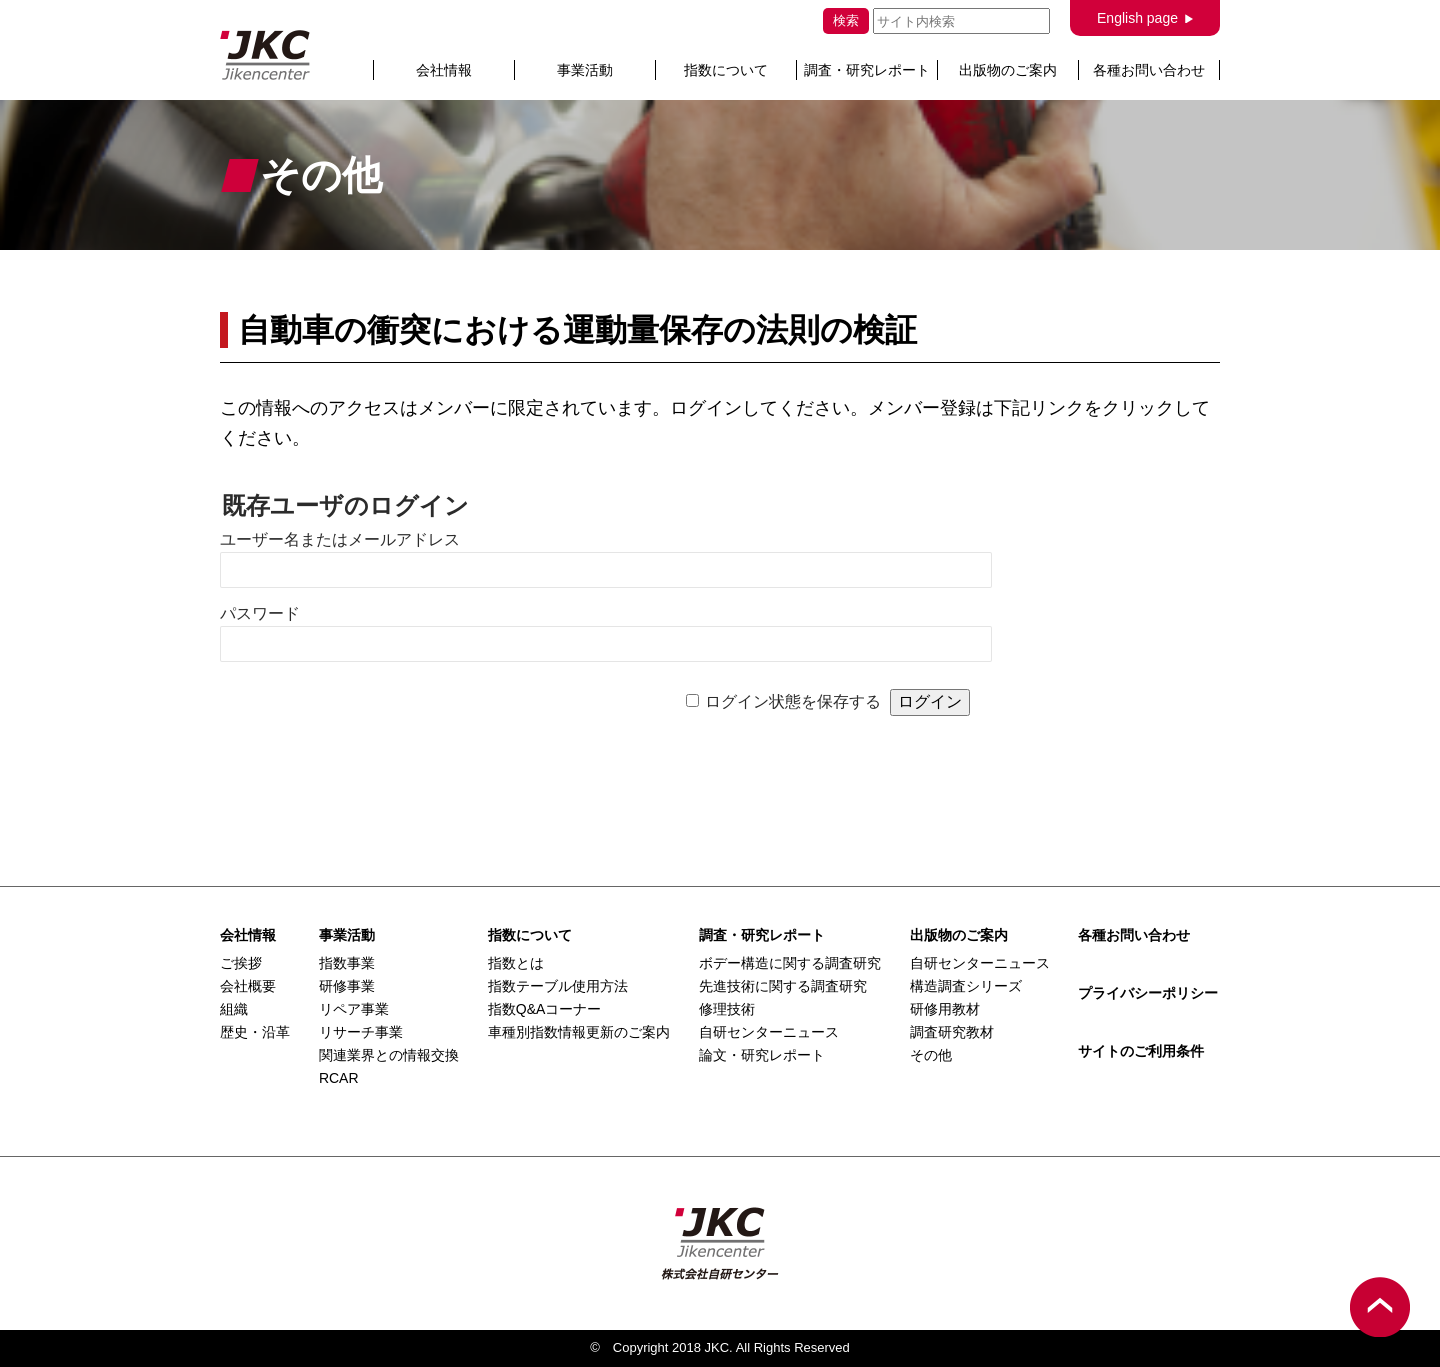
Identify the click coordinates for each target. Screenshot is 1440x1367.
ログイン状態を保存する (793, 701)
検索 (846, 20)
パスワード (260, 613)
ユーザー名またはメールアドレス (340, 539)
